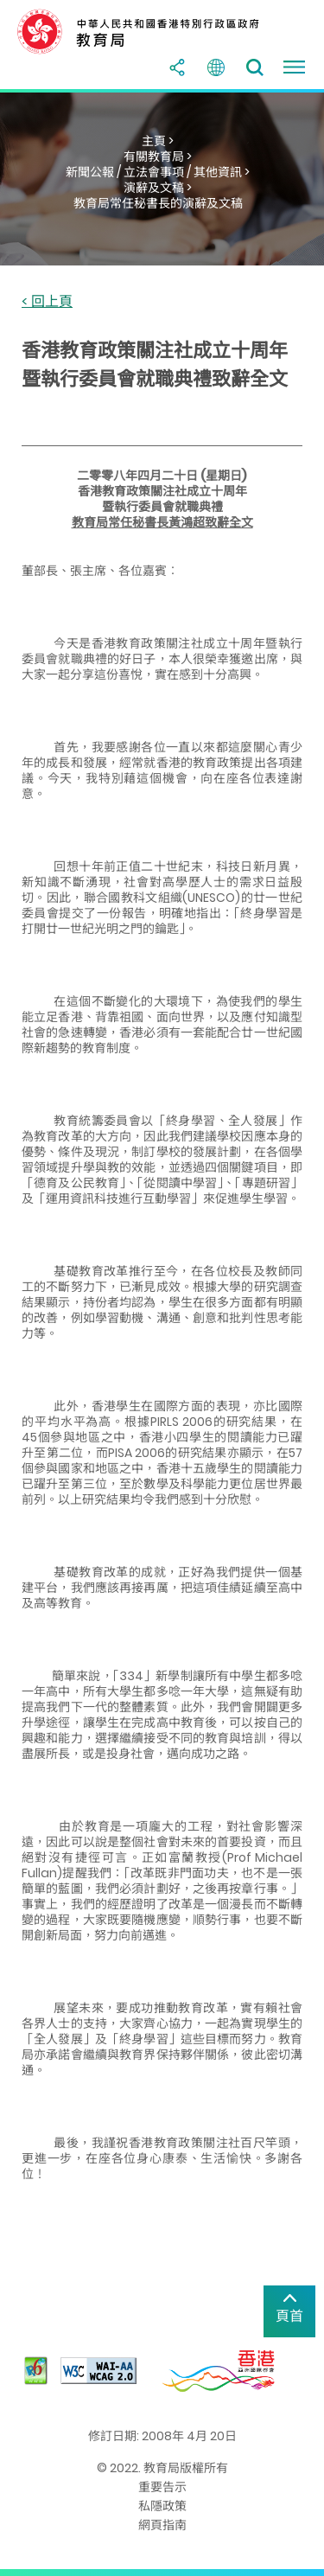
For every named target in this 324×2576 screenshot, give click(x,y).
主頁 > (158, 141)
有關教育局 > (158, 156)
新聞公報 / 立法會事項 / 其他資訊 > (158, 172)
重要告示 (162, 2487)
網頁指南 (162, 2525)
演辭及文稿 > (158, 187)
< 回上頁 (47, 302)
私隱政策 (162, 2506)
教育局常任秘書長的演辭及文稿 (158, 203)
